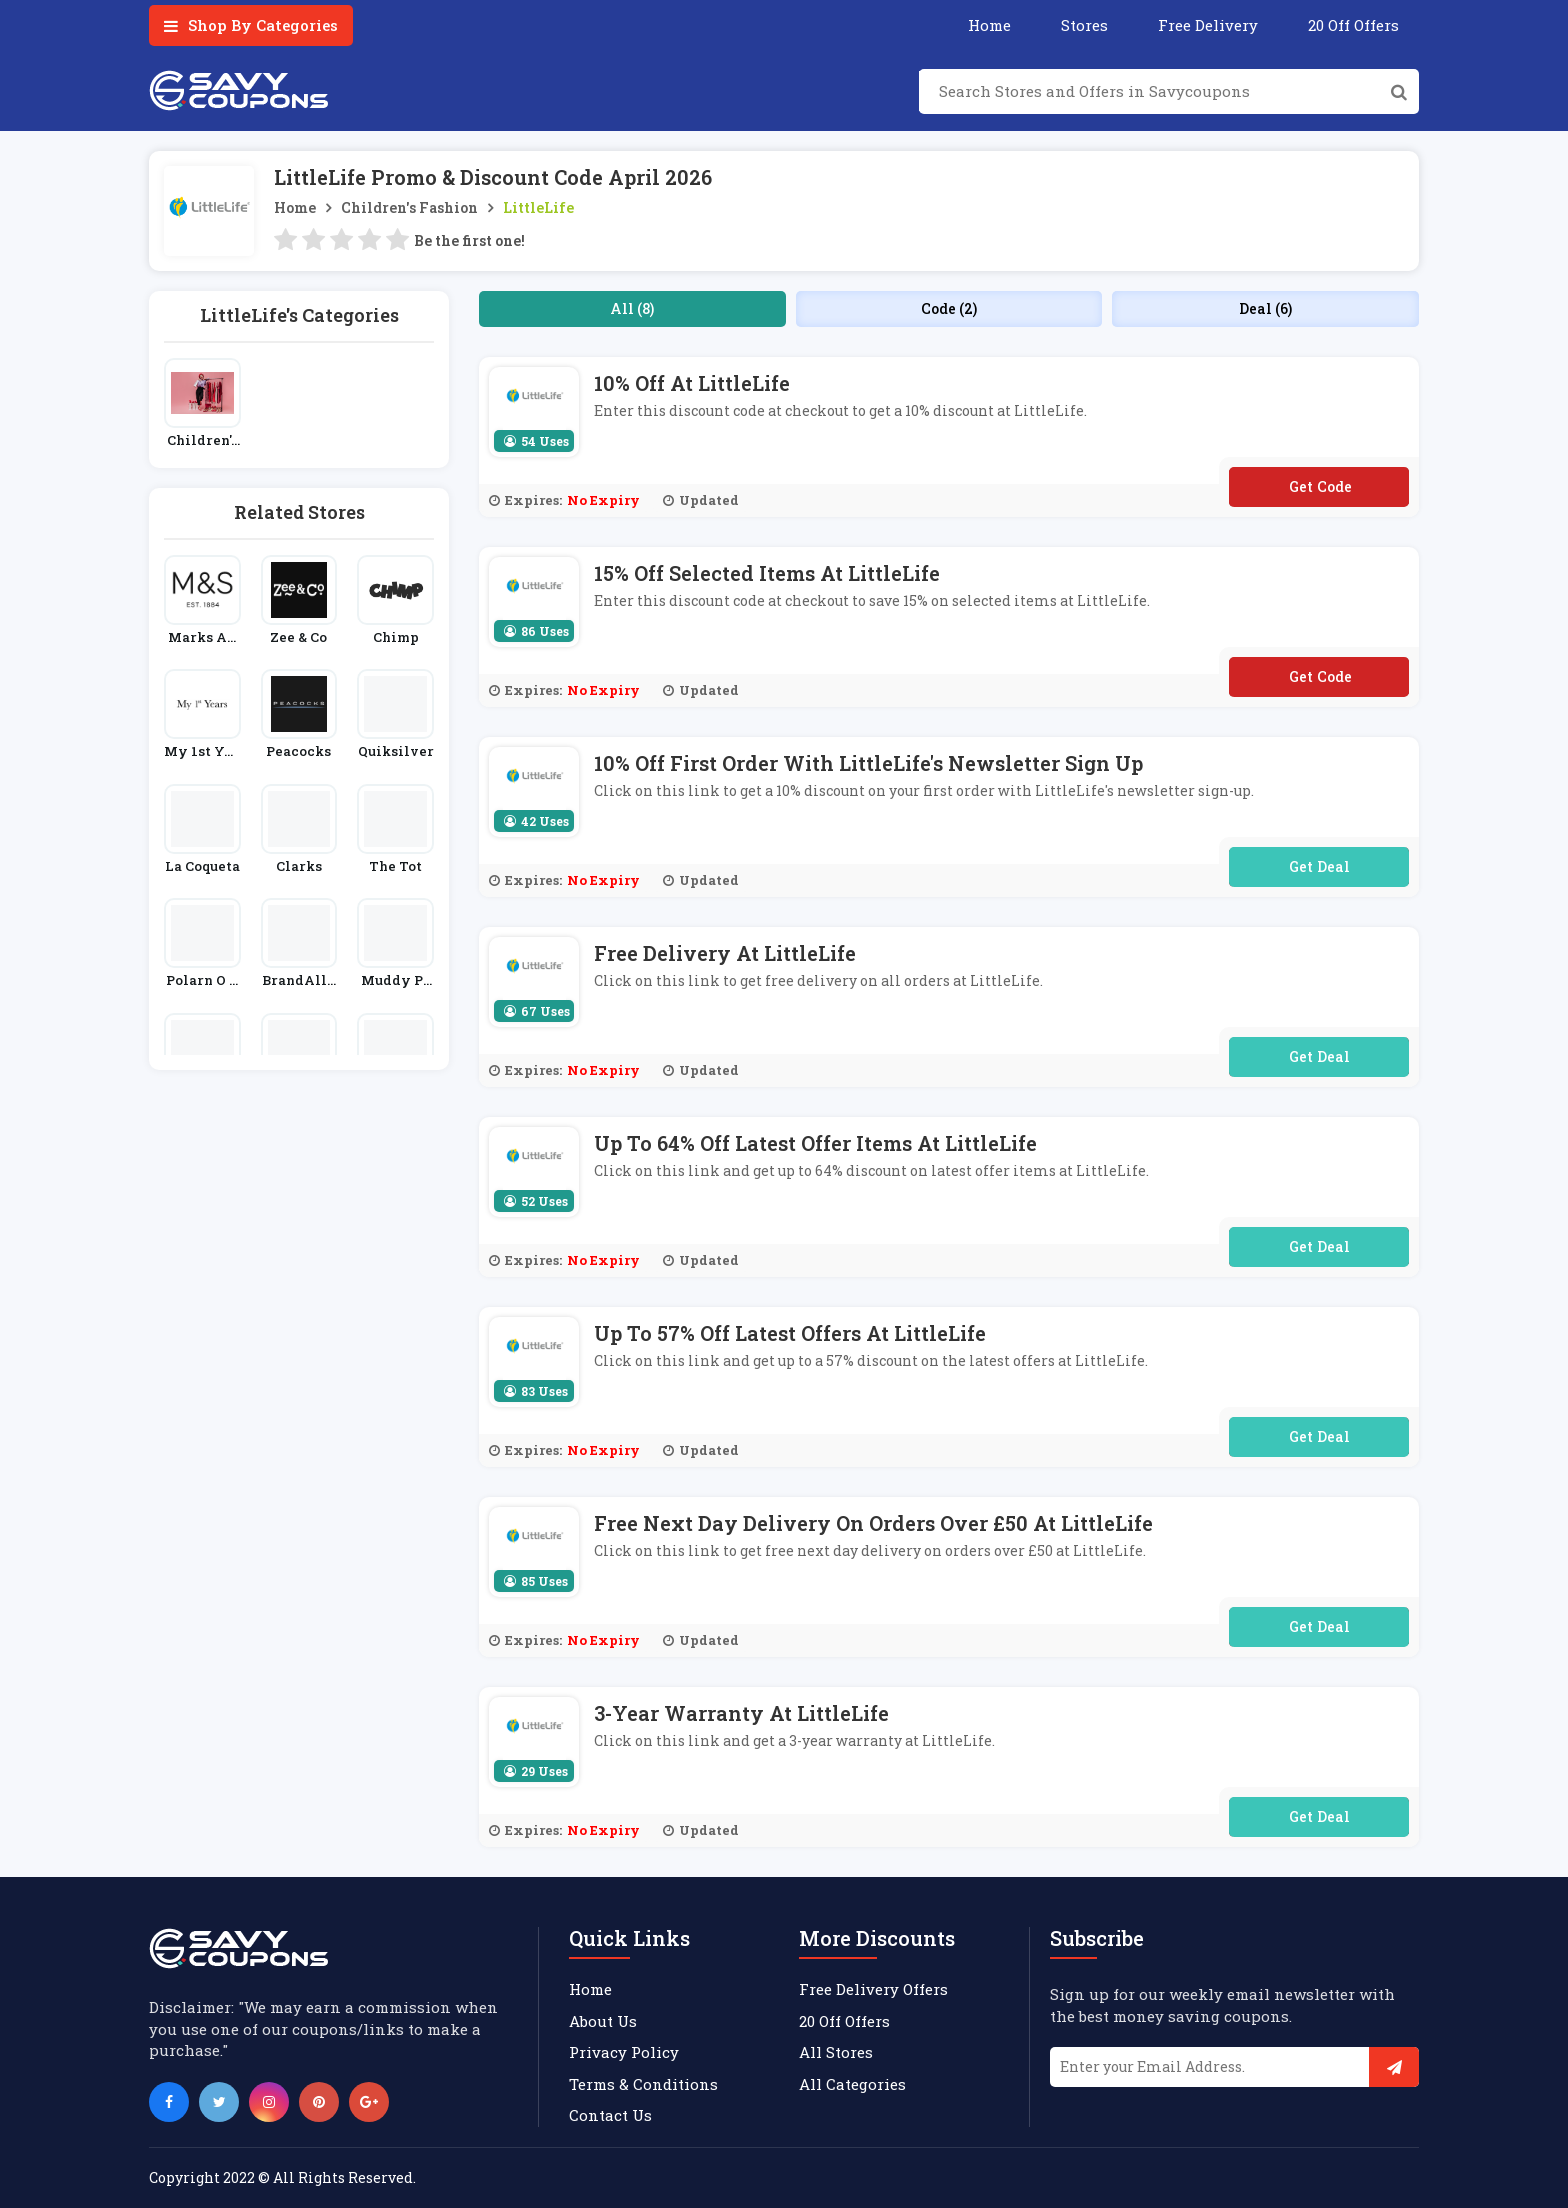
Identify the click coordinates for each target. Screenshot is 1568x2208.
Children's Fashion (409, 207)
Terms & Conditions (643, 2084)
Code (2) (949, 308)
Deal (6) (1265, 308)
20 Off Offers (1353, 25)
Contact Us (610, 2115)
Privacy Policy (624, 2052)
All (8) (632, 308)
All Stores (836, 2052)
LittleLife (538, 207)
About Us (603, 2021)
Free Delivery (1208, 25)
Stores (1084, 25)
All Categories (852, 2084)
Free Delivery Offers (873, 1989)
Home (989, 25)
